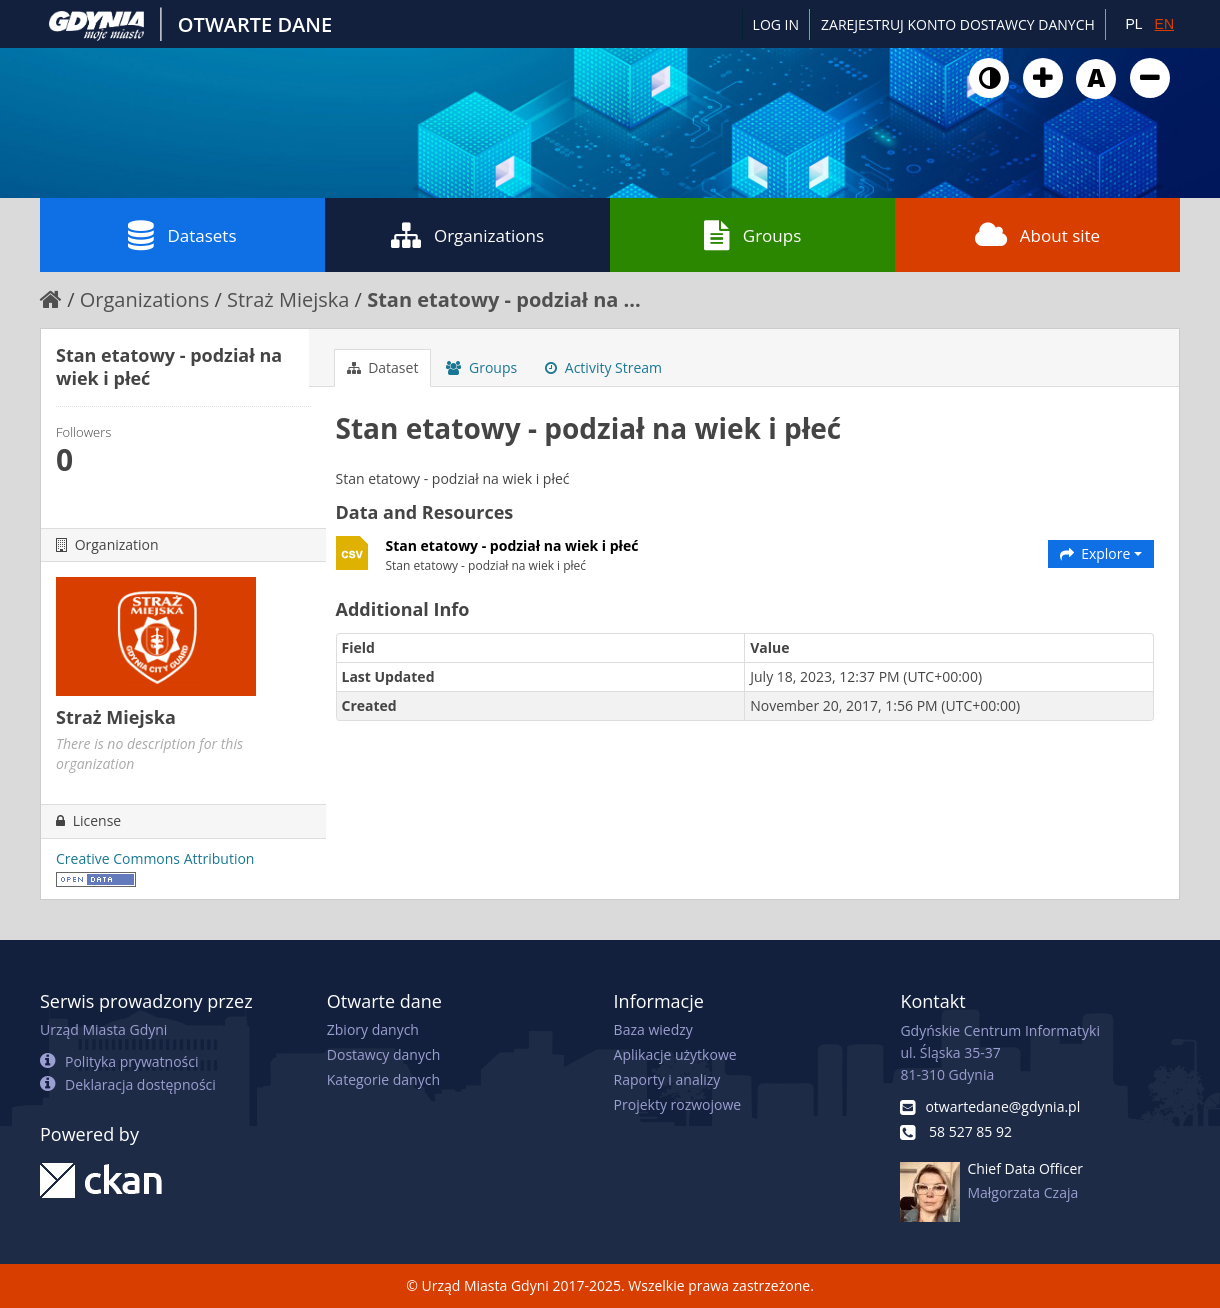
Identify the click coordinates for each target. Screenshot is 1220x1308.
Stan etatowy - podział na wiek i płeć (512, 545)
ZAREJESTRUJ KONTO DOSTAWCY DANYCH (958, 24)
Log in (776, 24)
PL (1133, 24)
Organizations (467, 235)
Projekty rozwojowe (678, 1104)
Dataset (383, 367)
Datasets (182, 235)
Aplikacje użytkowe (675, 1054)
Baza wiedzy (653, 1029)
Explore (1101, 553)
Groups (752, 235)
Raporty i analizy (667, 1079)
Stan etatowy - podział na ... (504, 299)
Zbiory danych (373, 1029)
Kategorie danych (383, 1079)
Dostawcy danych (383, 1054)
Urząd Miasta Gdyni (103, 1029)
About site (1037, 235)
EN (1164, 24)
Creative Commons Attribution (155, 858)
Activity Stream (603, 367)
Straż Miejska (288, 299)
